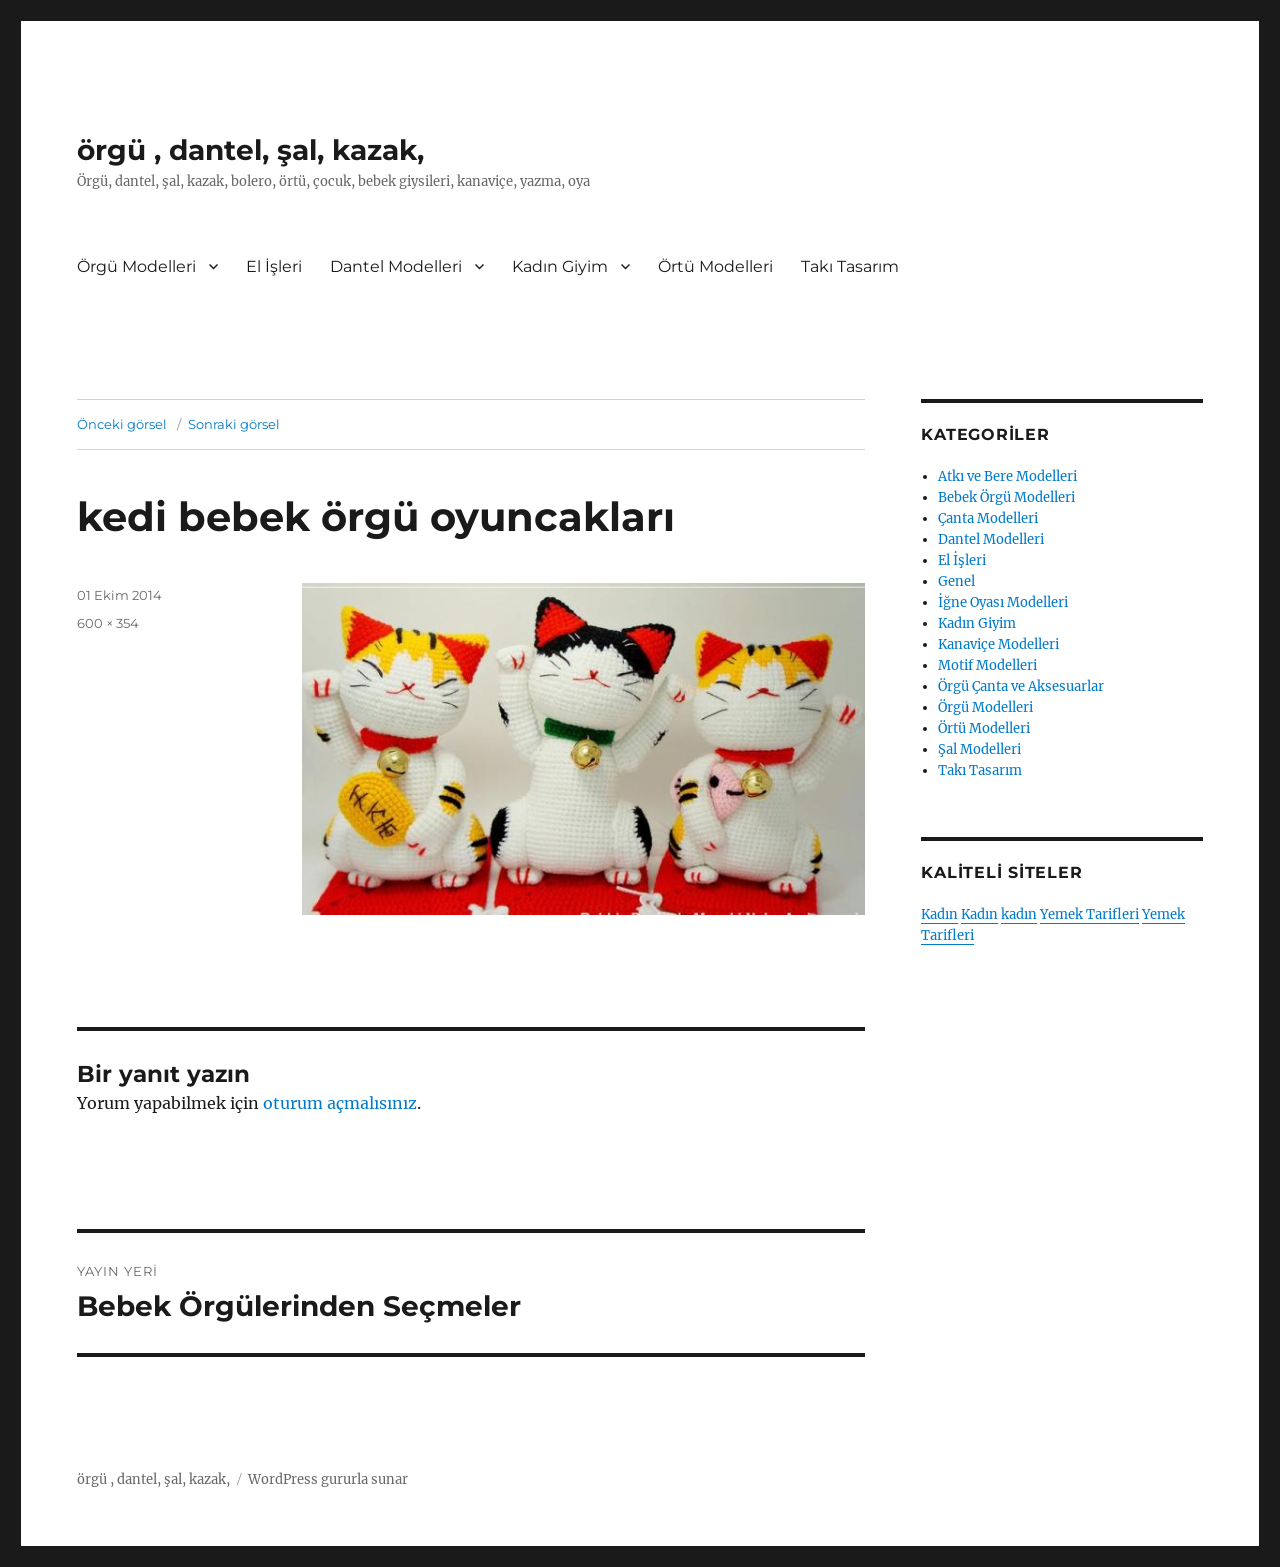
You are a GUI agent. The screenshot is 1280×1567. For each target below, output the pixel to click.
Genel (956, 581)
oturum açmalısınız (340, 1103)
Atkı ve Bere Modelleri (1007, 476)
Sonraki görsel (234, 424)
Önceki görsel (122, 424)
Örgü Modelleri (136, 266)
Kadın (939, 914)
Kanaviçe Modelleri (998, 644)
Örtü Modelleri (715, 266)
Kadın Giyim (560, 266)
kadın (1019, 914)
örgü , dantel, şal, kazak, (250, 150)
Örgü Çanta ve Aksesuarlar (1021, 686)
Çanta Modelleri (988, 518)
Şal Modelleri (979, 749)
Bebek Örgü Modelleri (1006, 497)
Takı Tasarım (850, 266)
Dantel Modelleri (396, 266)
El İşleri (274, 266)
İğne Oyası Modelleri (1003, 602)
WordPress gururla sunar (328, 1479)
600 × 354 (108, 623)
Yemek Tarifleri (1089, 914)
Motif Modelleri (987, 665)
